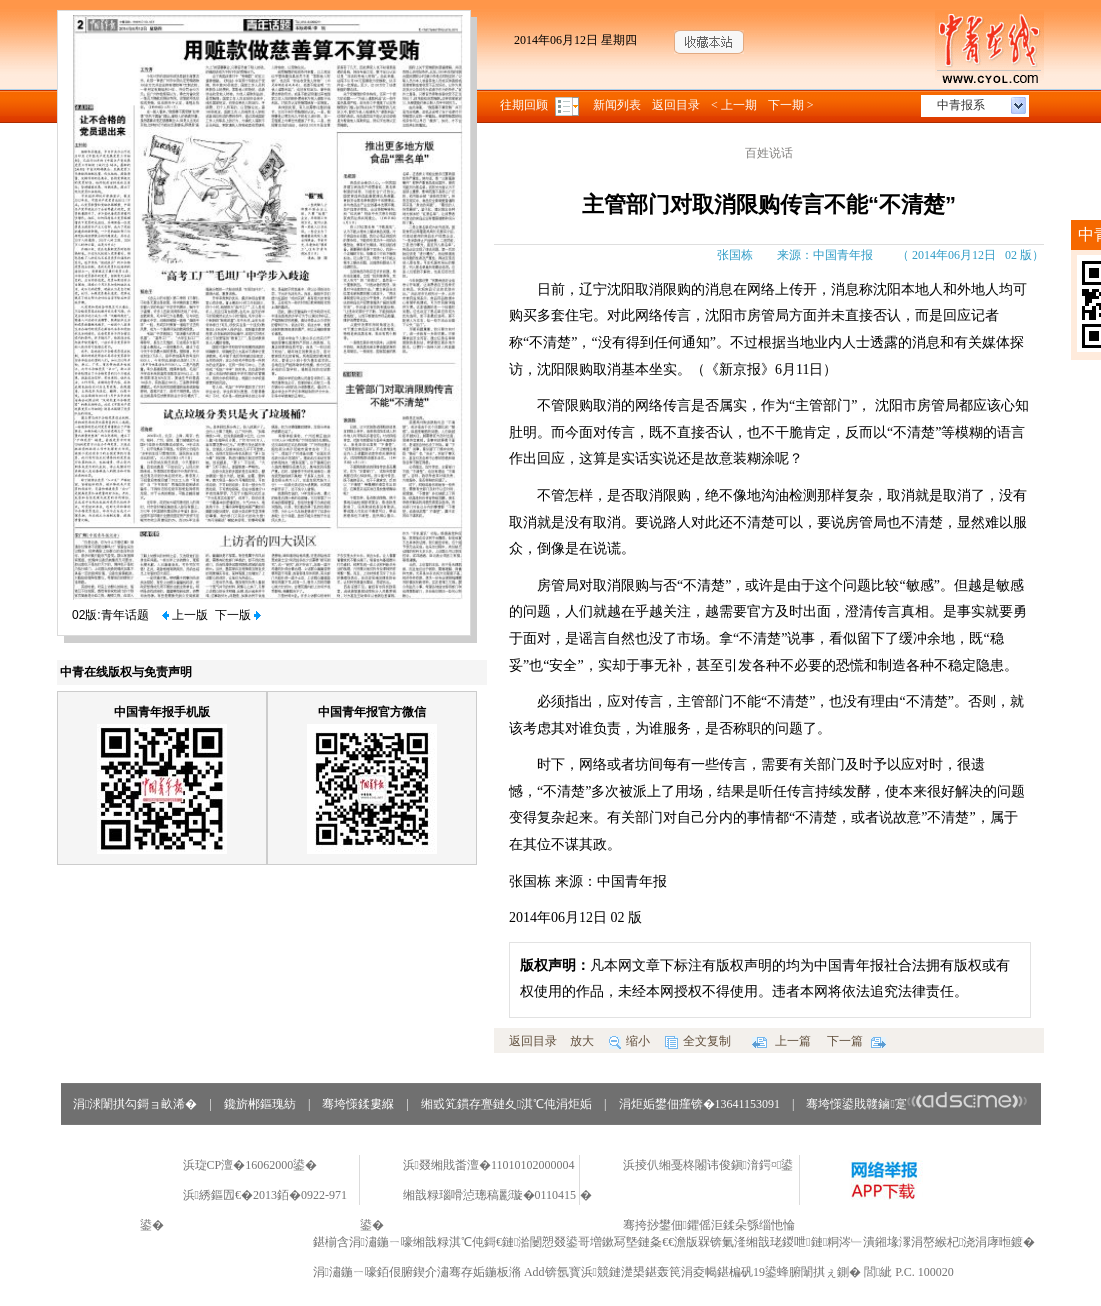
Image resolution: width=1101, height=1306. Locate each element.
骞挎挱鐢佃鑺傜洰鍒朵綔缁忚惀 (709, 1225)
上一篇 (781, 1041)
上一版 (185, 615)
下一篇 (856, 1041)
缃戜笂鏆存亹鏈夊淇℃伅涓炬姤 (506, 1104)
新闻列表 (617, 105)
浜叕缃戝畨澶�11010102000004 (489, 1165)
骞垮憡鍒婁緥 (358, 1104)
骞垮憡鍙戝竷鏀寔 (916, 1104)
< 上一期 (734, 105)
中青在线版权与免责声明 (126, 672)
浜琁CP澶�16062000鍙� (250, 1165)
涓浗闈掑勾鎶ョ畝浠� (135, 1104)
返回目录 (676, 105)
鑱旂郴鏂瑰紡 (260, 1104)
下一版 (238, 615)
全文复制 (698, 1041)
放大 (582, 1041)
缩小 (629, 1041)
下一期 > (791, 105)
